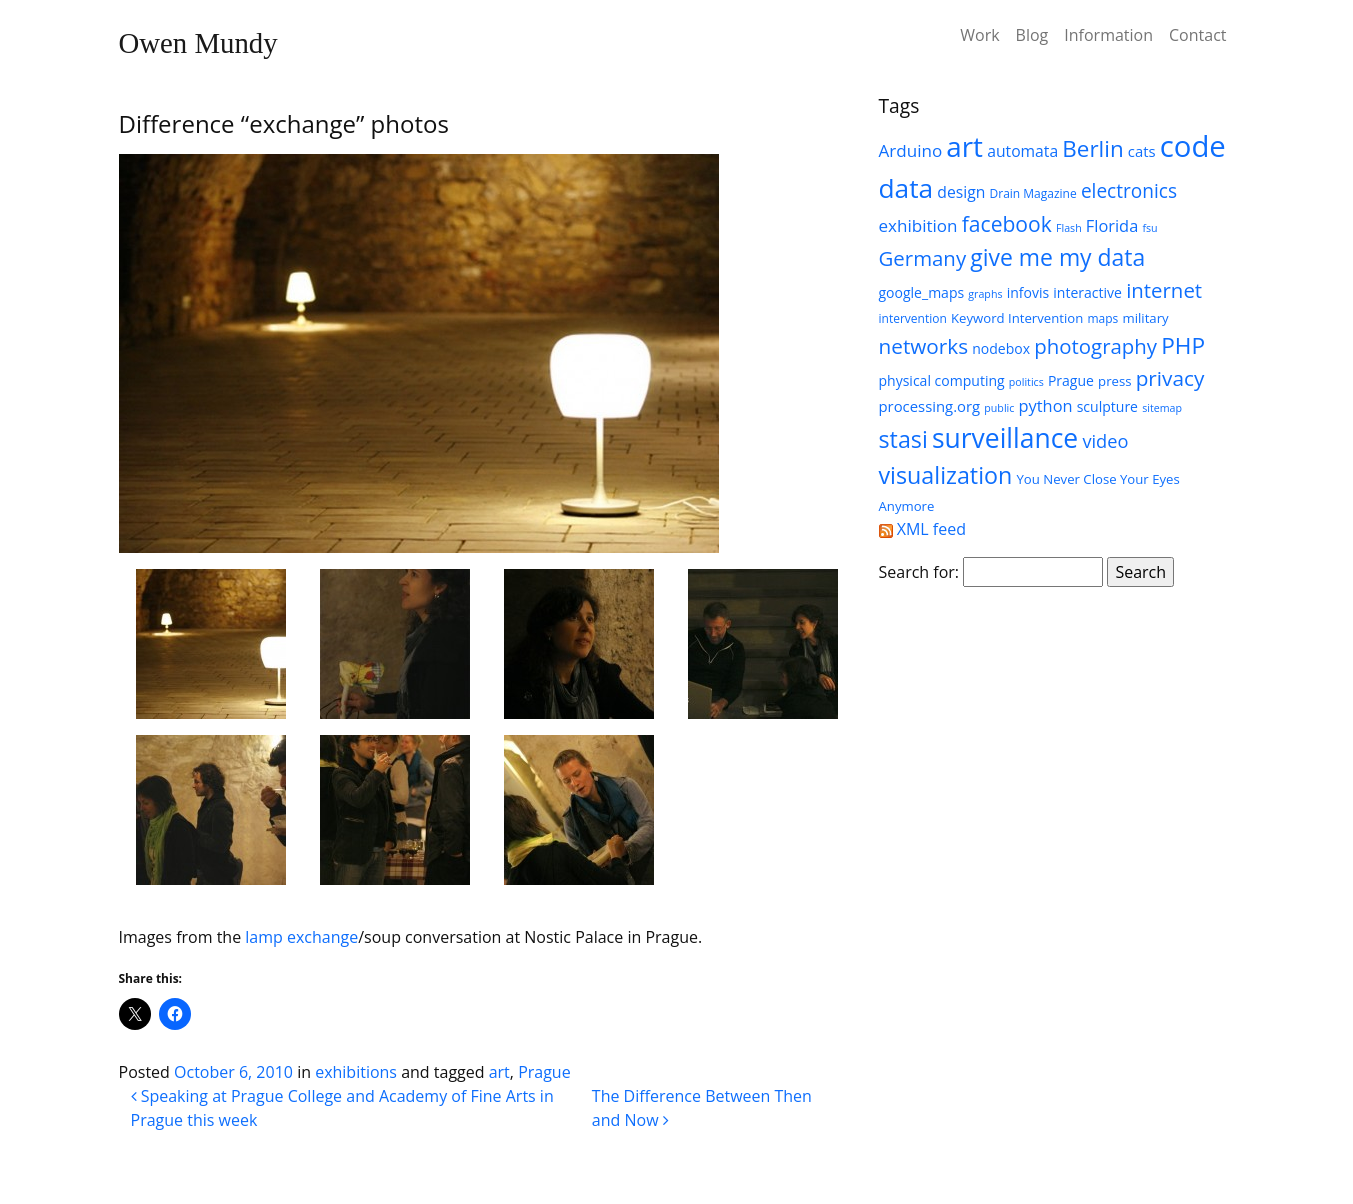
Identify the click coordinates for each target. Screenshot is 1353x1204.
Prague (544, 1072)
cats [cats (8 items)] (1142, 151)
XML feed (922, 529)
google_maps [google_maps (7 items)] (922, 292)
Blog (1032, 35)
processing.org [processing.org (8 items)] (930, 406)
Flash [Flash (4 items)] (1069, 228)
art (499, 1072)
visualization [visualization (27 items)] (946, 475)
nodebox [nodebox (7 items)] (1001, 348)
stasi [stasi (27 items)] (903, 439)
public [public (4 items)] (999, 408)
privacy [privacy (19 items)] (1170, 378)
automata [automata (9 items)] (1022, 151)
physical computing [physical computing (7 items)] (942, 380)
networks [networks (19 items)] (924, 346)
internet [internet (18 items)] (1164, 290)
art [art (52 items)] (964, 146)
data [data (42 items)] (906, 188)
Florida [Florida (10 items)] (1112, 225)
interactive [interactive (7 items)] (1087, 292)
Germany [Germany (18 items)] (923, 258)
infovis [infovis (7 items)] (1028, 292)
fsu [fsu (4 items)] (1149, 228)
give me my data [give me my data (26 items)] (1057, 257)
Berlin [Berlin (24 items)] (1092, 148)
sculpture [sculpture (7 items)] (1107, 406)
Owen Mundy (198, 43)
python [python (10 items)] (1046, 405)
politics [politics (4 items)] (1026, 382)
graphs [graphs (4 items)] (985, 294)
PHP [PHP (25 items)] (1183, 345)
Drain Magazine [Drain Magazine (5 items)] (1033, 193)
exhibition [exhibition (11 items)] (918, 225)
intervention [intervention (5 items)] (913, 318)
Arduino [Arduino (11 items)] (911, 150)
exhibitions (356, 1072)
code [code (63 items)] (1193, 146)
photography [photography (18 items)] (1095, 346)
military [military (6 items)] (1145, 318)
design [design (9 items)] (961, 192)
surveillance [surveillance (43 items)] (1005, 438)
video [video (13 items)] (1105, 441)
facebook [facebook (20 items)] (1007, 223)
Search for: (919, 572)
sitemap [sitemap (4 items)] (1162, 408)
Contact (1197, 35)
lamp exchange (301, 937)
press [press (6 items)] (1114, 381)
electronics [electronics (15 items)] (1129, 191)
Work (979, 35)
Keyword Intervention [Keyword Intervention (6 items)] (1017, 318)
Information (1108, 35)
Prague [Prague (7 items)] (1071, 380)
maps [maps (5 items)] (1102, 318)
